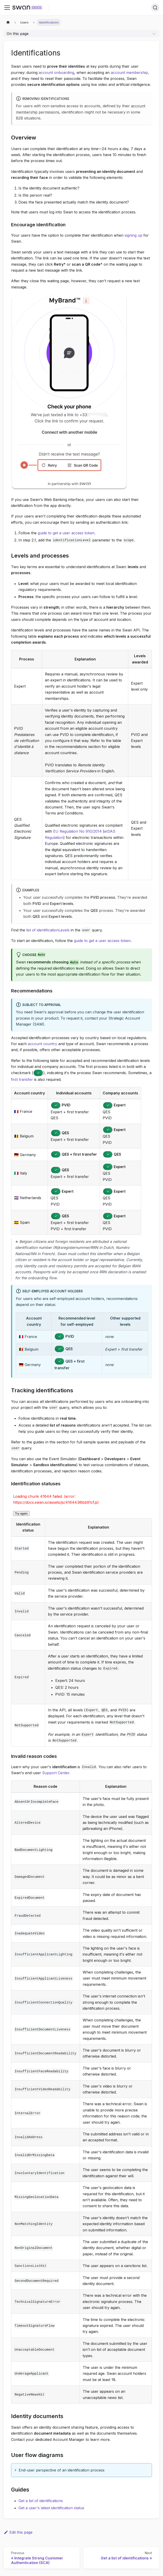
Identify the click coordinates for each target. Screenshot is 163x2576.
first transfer (22, 1079)
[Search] (155, 7)
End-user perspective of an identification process (62, 2470)
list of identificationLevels (48, 930)
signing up (133, 235)
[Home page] (8, 22)
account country (42, 1043)
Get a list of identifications (40, 2500)
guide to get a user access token (66, 533)
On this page (18, 33)
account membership (129, 72)
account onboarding (56, 72)
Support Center (55, 1773)
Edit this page (18, 2532)
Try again (21, 1513)
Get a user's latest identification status (51, 2508)
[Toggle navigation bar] (7, 7)
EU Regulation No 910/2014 (77, 831)
